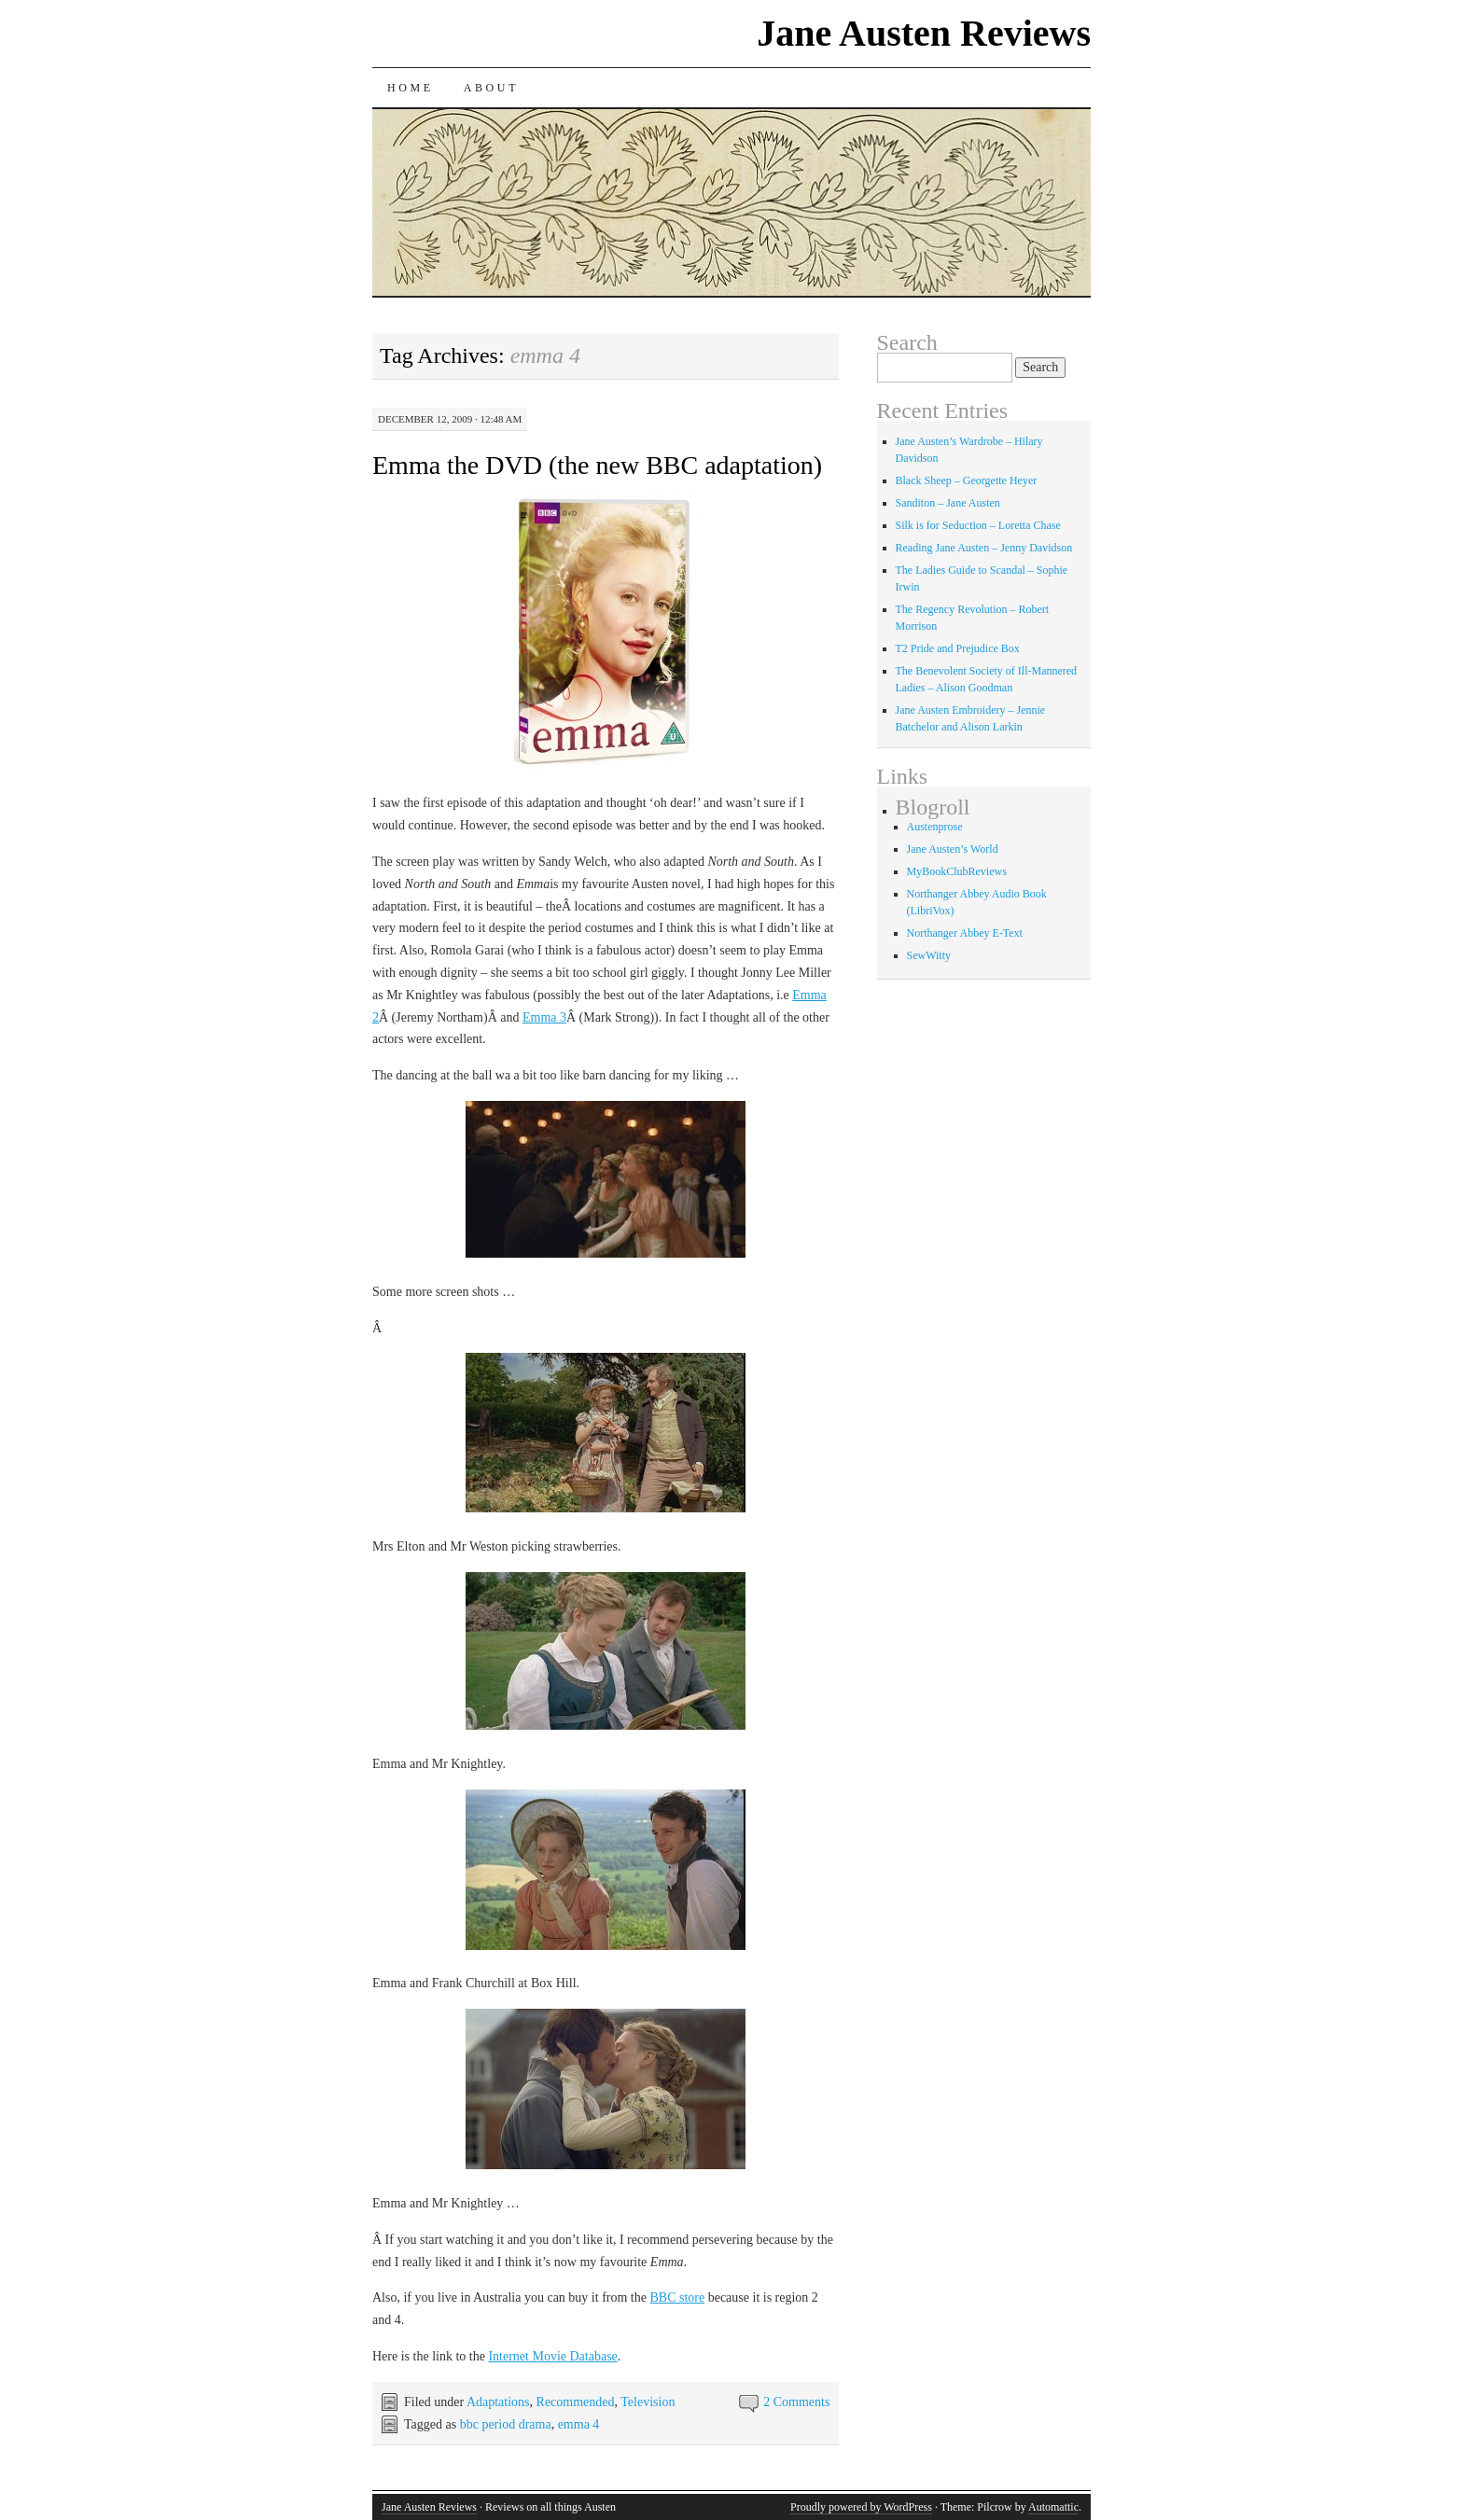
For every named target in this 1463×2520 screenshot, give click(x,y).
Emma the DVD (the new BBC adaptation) (597, 465)
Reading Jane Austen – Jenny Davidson (984, 547)
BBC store (676, 2297)
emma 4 (579, 2424)
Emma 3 (544, 1017)
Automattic (1053, 2506)
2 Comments (796, 2402)
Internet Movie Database (552, 2356)
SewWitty (929, 955)
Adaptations (498, 2402)
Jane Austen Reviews (924, 33)
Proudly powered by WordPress (861, 2506)
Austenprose (935, 826)
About (491, 87)
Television (647, 2402)
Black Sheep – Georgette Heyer (967, 480)
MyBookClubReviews (957, 871)
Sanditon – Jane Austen (948, 502)
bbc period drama (505, 2424)
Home (410, 87)
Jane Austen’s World (952, 849)
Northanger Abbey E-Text (965, 933)
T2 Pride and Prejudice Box (958, 648)
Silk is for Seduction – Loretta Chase (978, 525)
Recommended (575, 2402)
